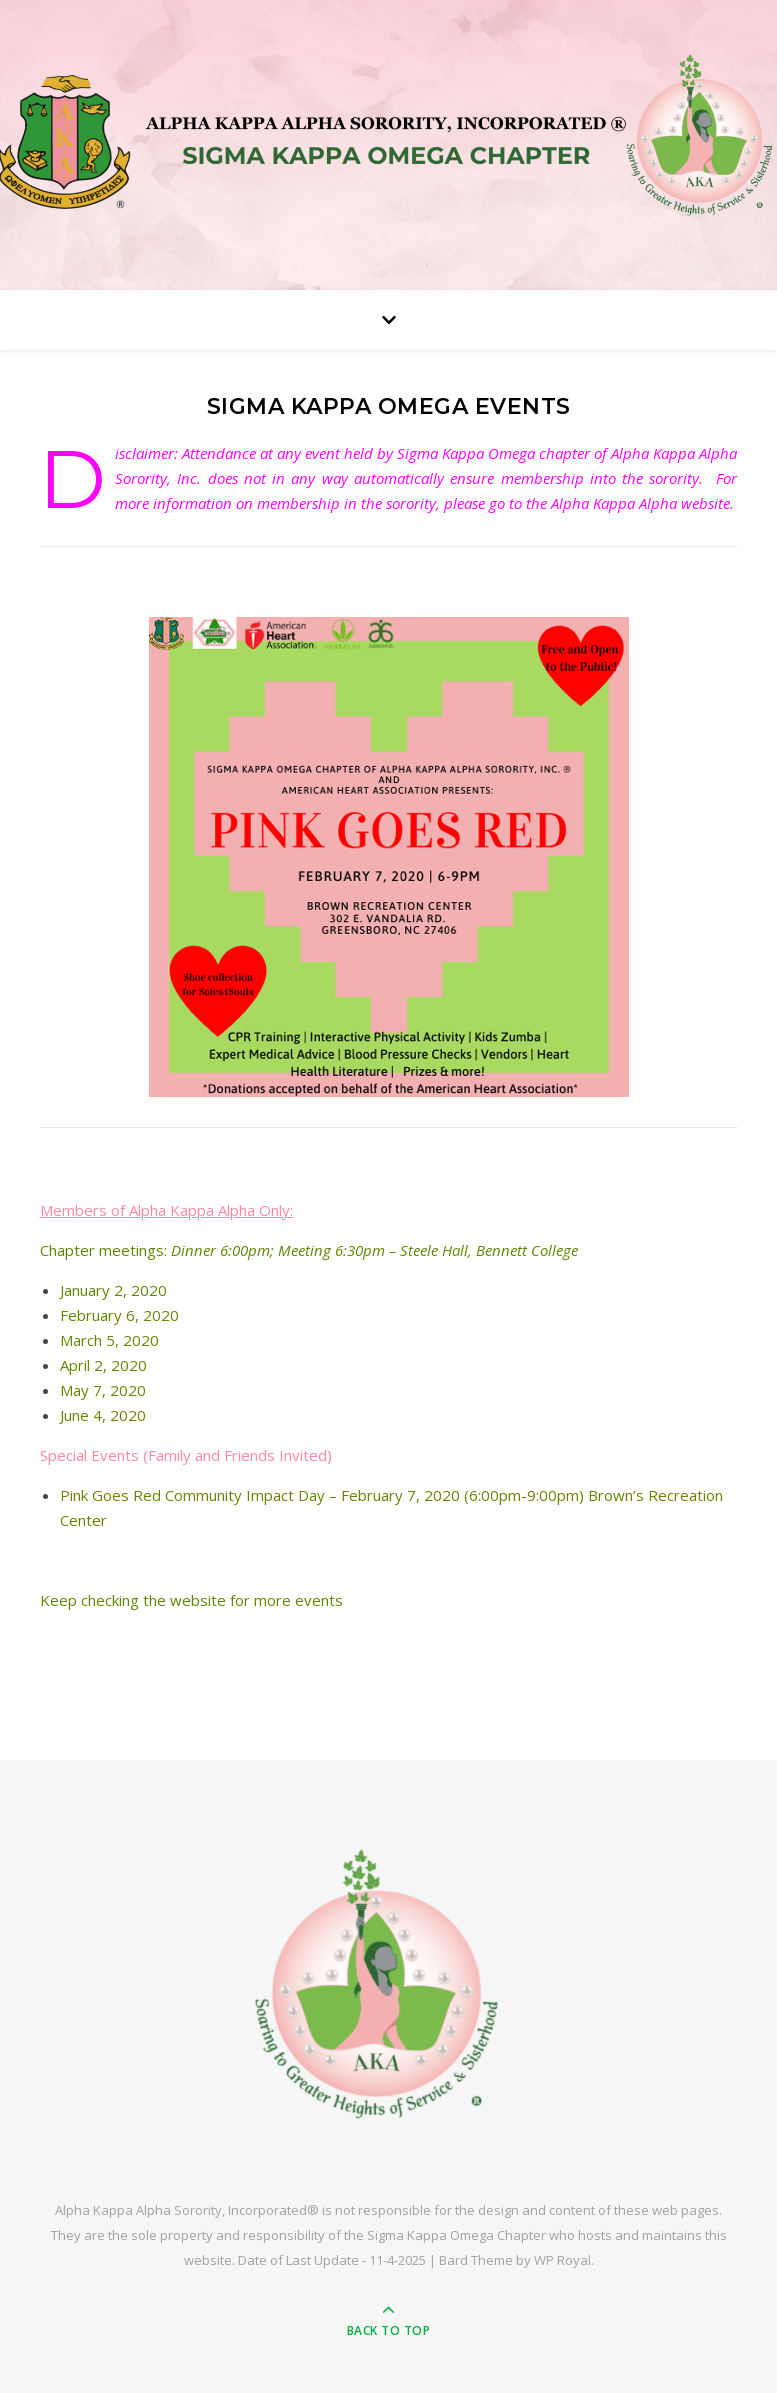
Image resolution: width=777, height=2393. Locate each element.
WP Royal (562, 2260)
